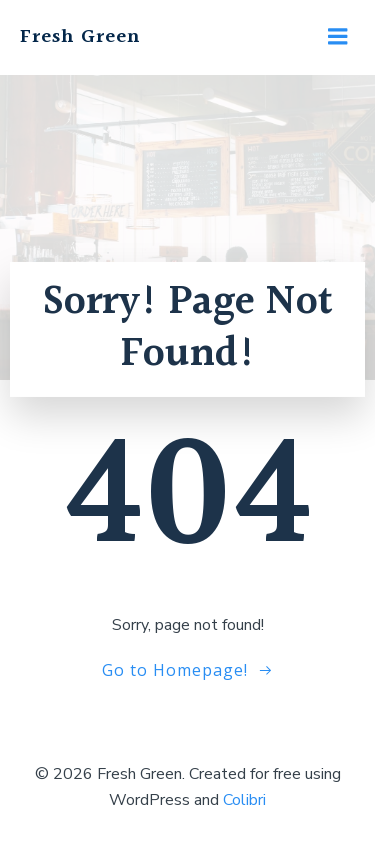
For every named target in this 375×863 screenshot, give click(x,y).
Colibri (244, 800)
